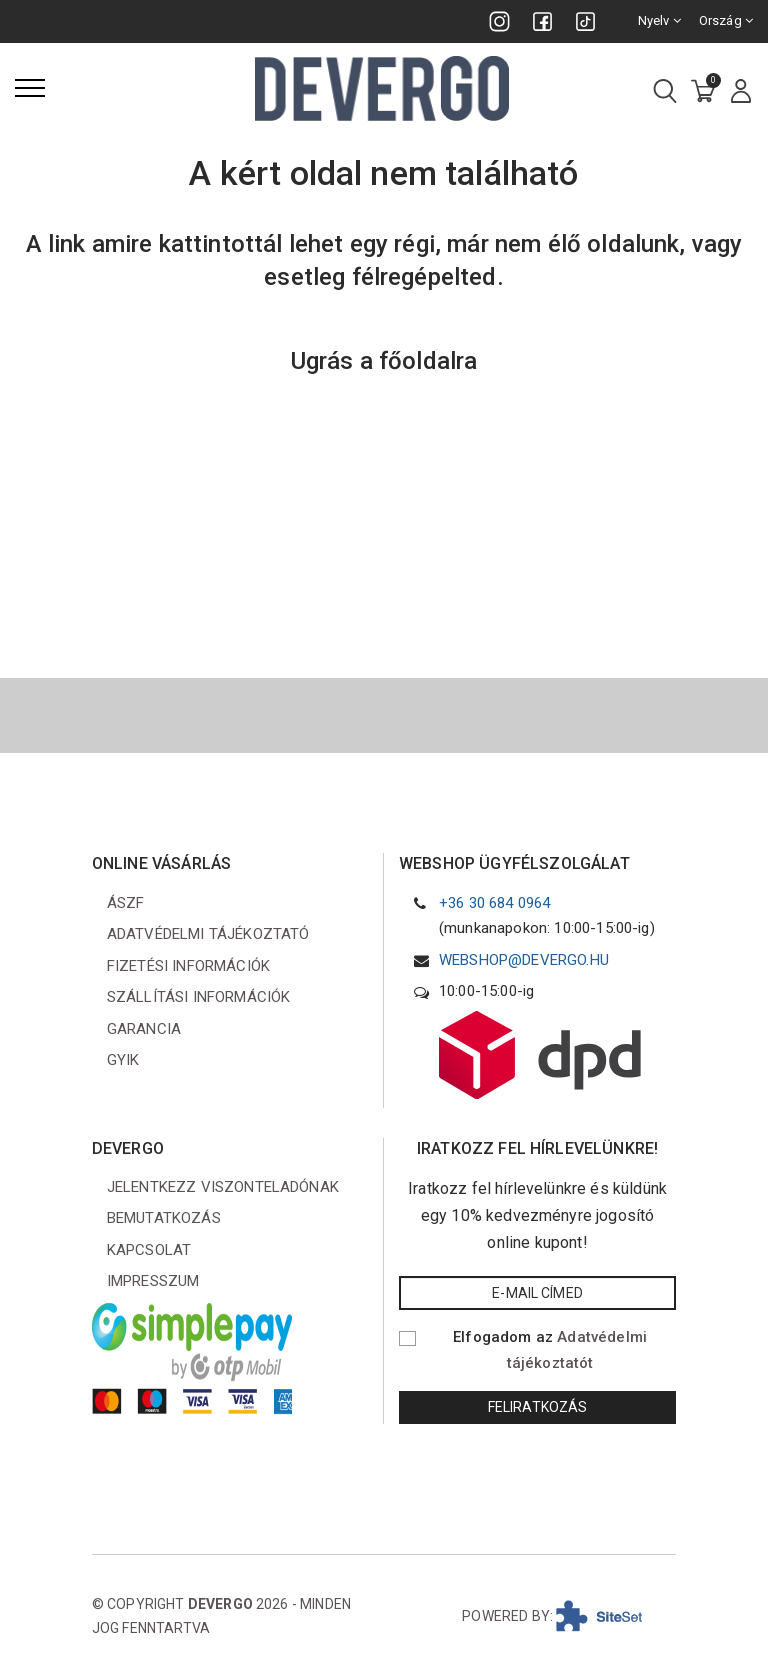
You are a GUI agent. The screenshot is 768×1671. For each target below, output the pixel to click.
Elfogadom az (550, 1350)
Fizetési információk (188, 966)
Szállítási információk (199, 997)
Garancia (144, 1029)
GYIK (123, 1060)
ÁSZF (126, 903)
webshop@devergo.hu (524, 960)
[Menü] (30, 88)
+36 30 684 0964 (494, 903)
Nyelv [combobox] (659, 20)
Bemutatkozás (164, 1218)
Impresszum (153, 1281)
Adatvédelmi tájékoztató (208, 934)
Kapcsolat (149, 1250)
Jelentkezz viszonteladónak (223, 1187)
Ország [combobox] (726, 20)
